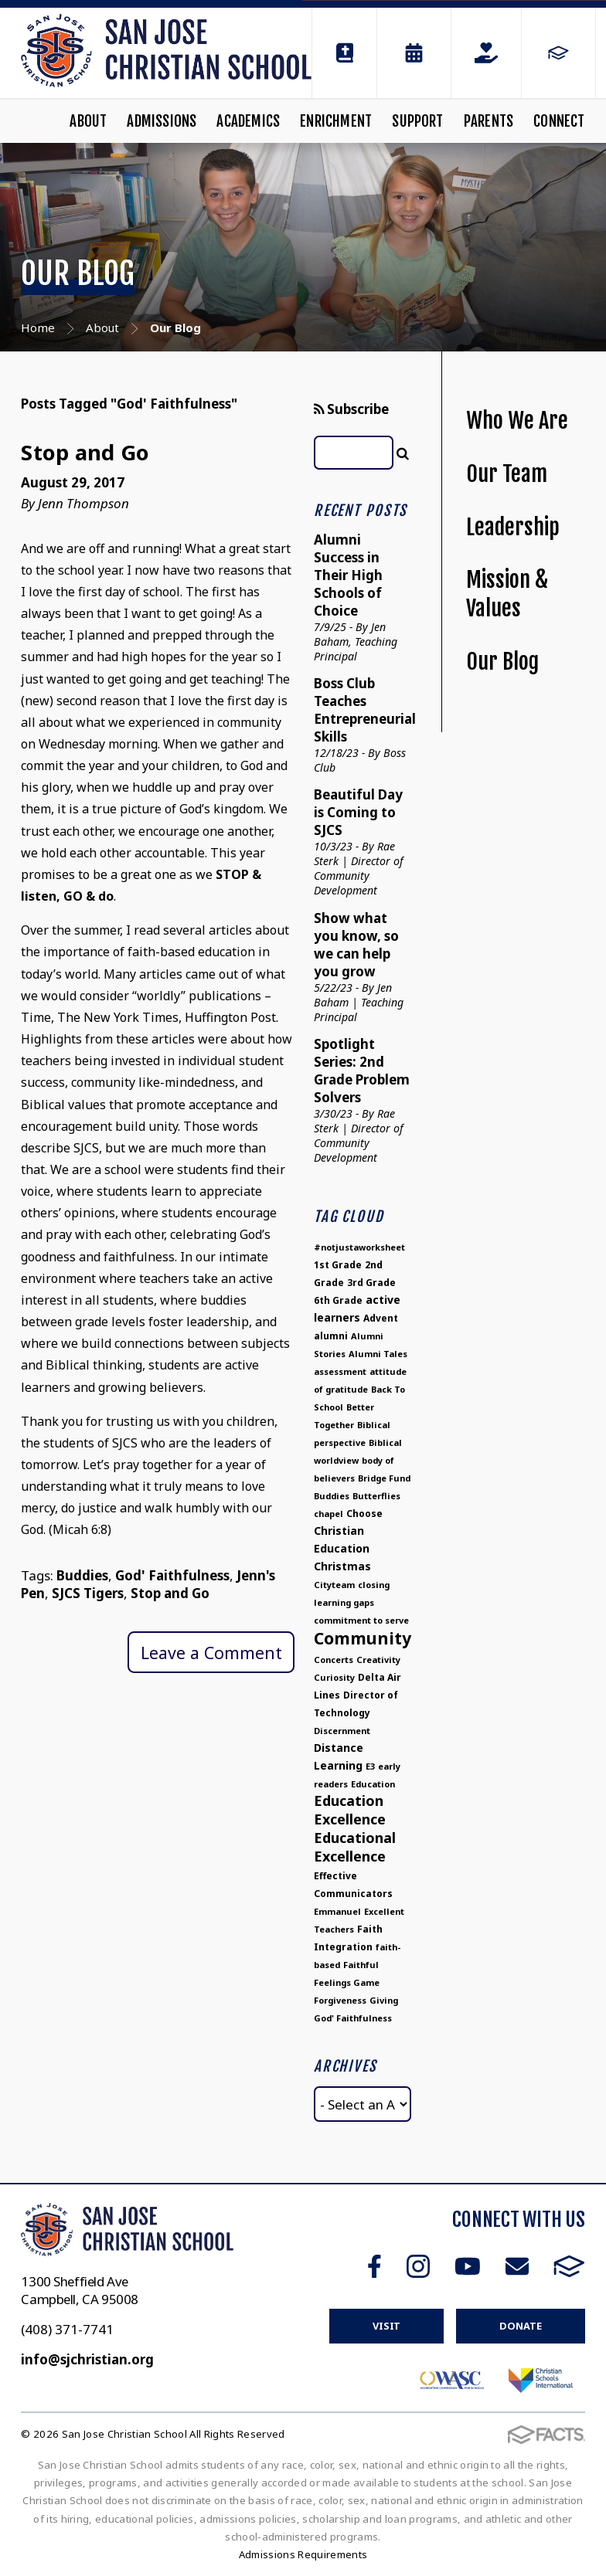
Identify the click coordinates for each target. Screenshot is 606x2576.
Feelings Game (347, 1982)
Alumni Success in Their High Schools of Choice (348, 575)
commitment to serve (361, 1620)
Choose (364, 1513)
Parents (488, 121)
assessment (340, 1371)
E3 (370, 1766)
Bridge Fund (384, 1478)
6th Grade (338, 1300)
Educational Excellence (355, 1846)
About (88, 121)
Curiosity (334, 1677)
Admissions (161, 121)
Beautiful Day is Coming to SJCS (358, 812)
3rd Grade (371, 1282)
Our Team (506, 473)
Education (373, 1784)
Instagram (418, 2266)
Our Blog (502, 661)
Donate (520, 2326)
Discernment (342, 1730)
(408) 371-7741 (67, 2329)
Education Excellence (350, 1809)
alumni (331, 1335)
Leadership (513, 527)
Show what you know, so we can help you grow (356, 944)
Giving (383, 2000)
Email (517, 2266)
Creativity (378, 1659)
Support (417, 121)
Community (362, 1638)
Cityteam (334, 1584)
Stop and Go (85, 452)
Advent (380, 1318)
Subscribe (351, 409)
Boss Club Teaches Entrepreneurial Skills (365, 709)
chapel (328, 1513)
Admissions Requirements (303, 2554)
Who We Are (517, 420)
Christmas (342, 1566)
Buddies (82, 1575)
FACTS (569, 2266)
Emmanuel (337, 1911)
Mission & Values (507, 594)
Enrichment (336, 121)
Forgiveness (340, 2000)
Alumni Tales (378, 1353)
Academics (248, 121)
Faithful (361, 1964)
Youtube (467, 2266)
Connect (558, 121)
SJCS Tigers (88, 1593)
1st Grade (338, 1264)
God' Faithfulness (172, 1575)
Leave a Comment (211, 1652)
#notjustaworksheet (359, 1247)
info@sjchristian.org (87, 2359)
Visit (386, 2326)
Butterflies (376, 1496)
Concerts (333, 1659)
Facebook (374, 2266)
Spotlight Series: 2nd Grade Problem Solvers (362, 1070)
